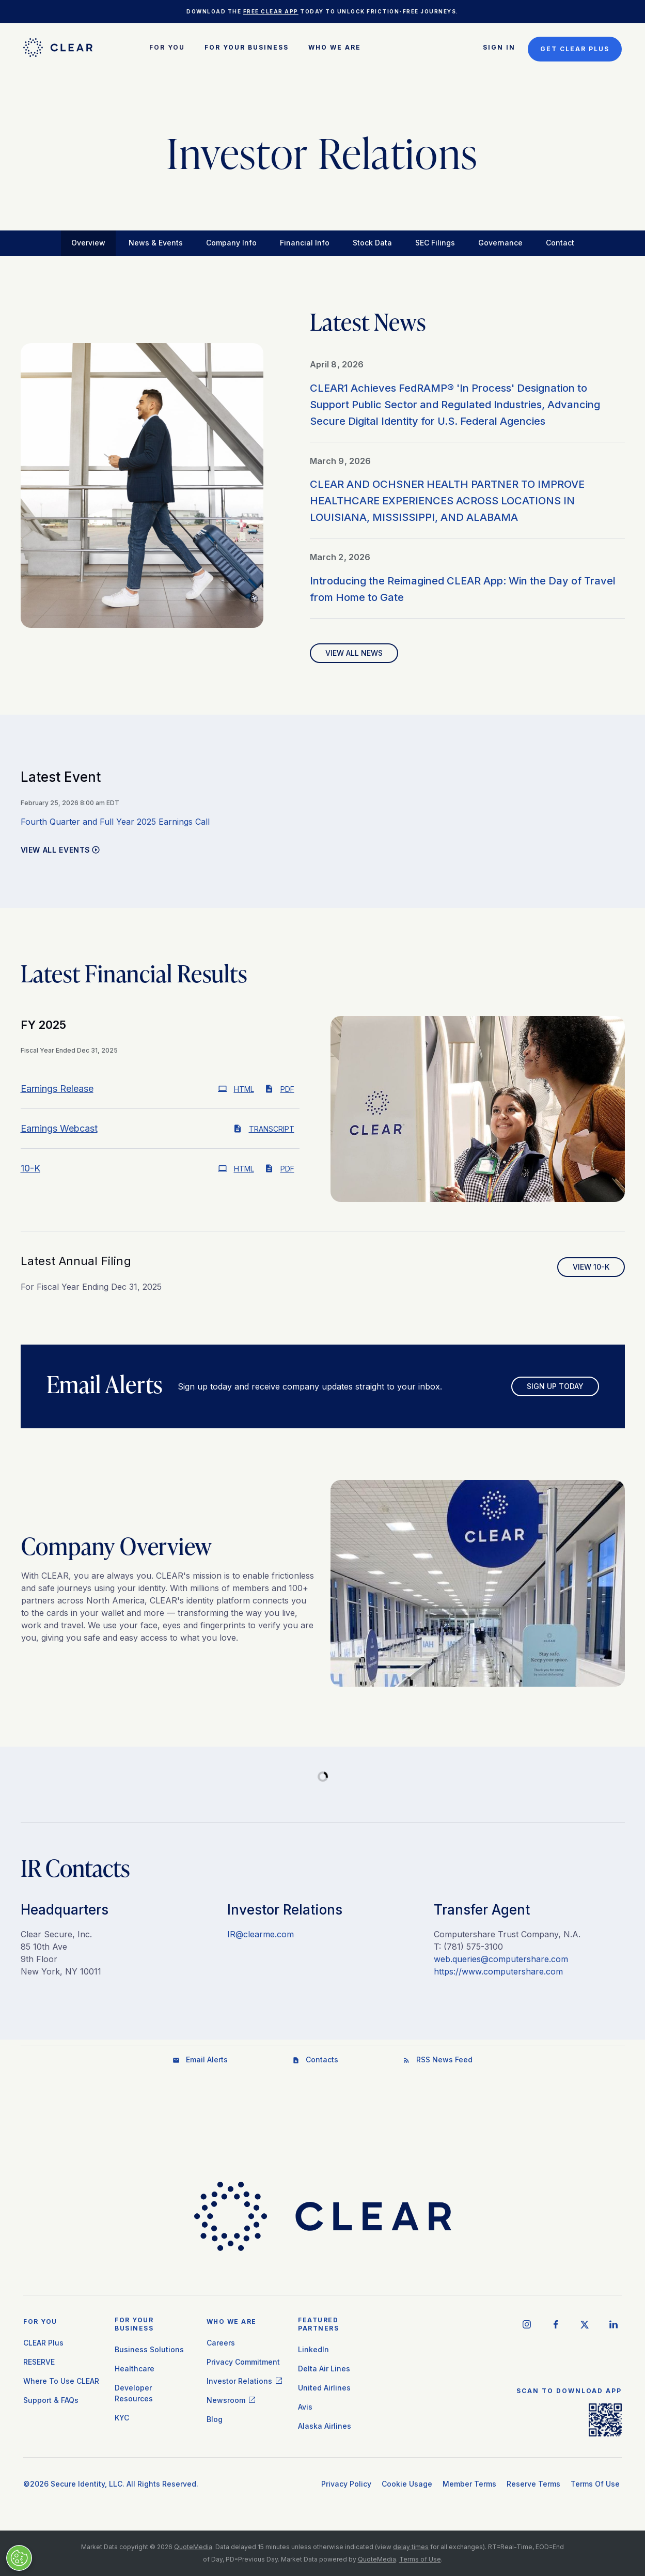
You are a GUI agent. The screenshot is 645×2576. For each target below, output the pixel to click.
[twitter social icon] (584, 2324)
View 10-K (591, 1266)
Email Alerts (207, 2059)
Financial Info (304, 242)
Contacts (322, 2059)
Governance (500, 242)
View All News (354, 653)
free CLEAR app (270, 11)
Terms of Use (420, 2559)
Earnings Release (57, 1088)
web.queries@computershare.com (501, 1959)
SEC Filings (435, 242)
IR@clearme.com (260, 1934)
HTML (236, 1088)
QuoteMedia (193, 2547)
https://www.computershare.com (498, 1971)
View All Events (56, 849)
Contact (560, 242)
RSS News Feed (444, 2059)
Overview (88, 242)
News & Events (156, 242)
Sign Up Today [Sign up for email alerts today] (555, 1386)
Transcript (263, 1128)
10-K (30, 1168)
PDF (279, 1088)
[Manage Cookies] (19, 2558)
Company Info (231, 242)
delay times (411, 2547)
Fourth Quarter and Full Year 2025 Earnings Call (115, 821)
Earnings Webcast (59, 1128)
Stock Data (372, 242)
